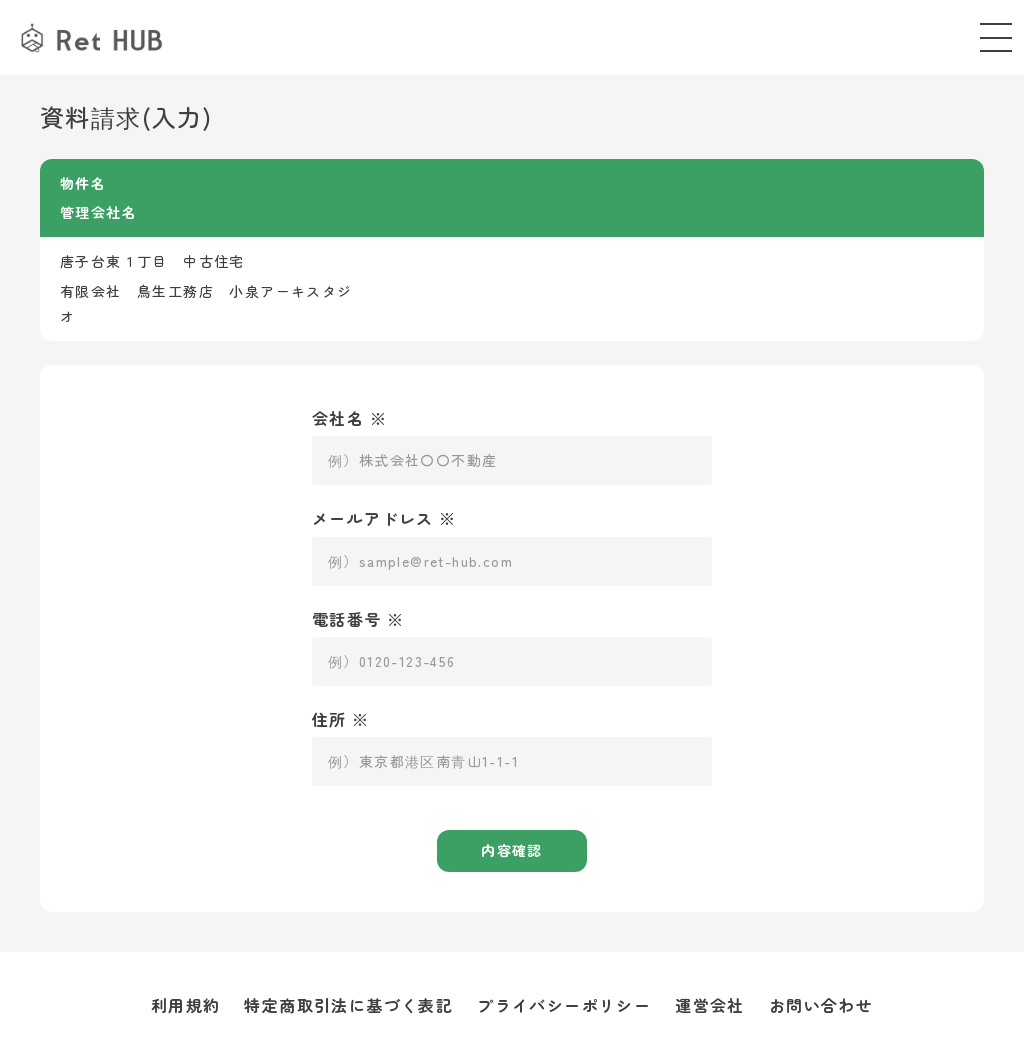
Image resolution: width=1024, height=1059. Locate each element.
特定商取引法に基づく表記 (348, 1005)
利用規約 (186, 1005)
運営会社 (710, 1005)
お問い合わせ (821, 1005)
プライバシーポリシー (564, 1005)
